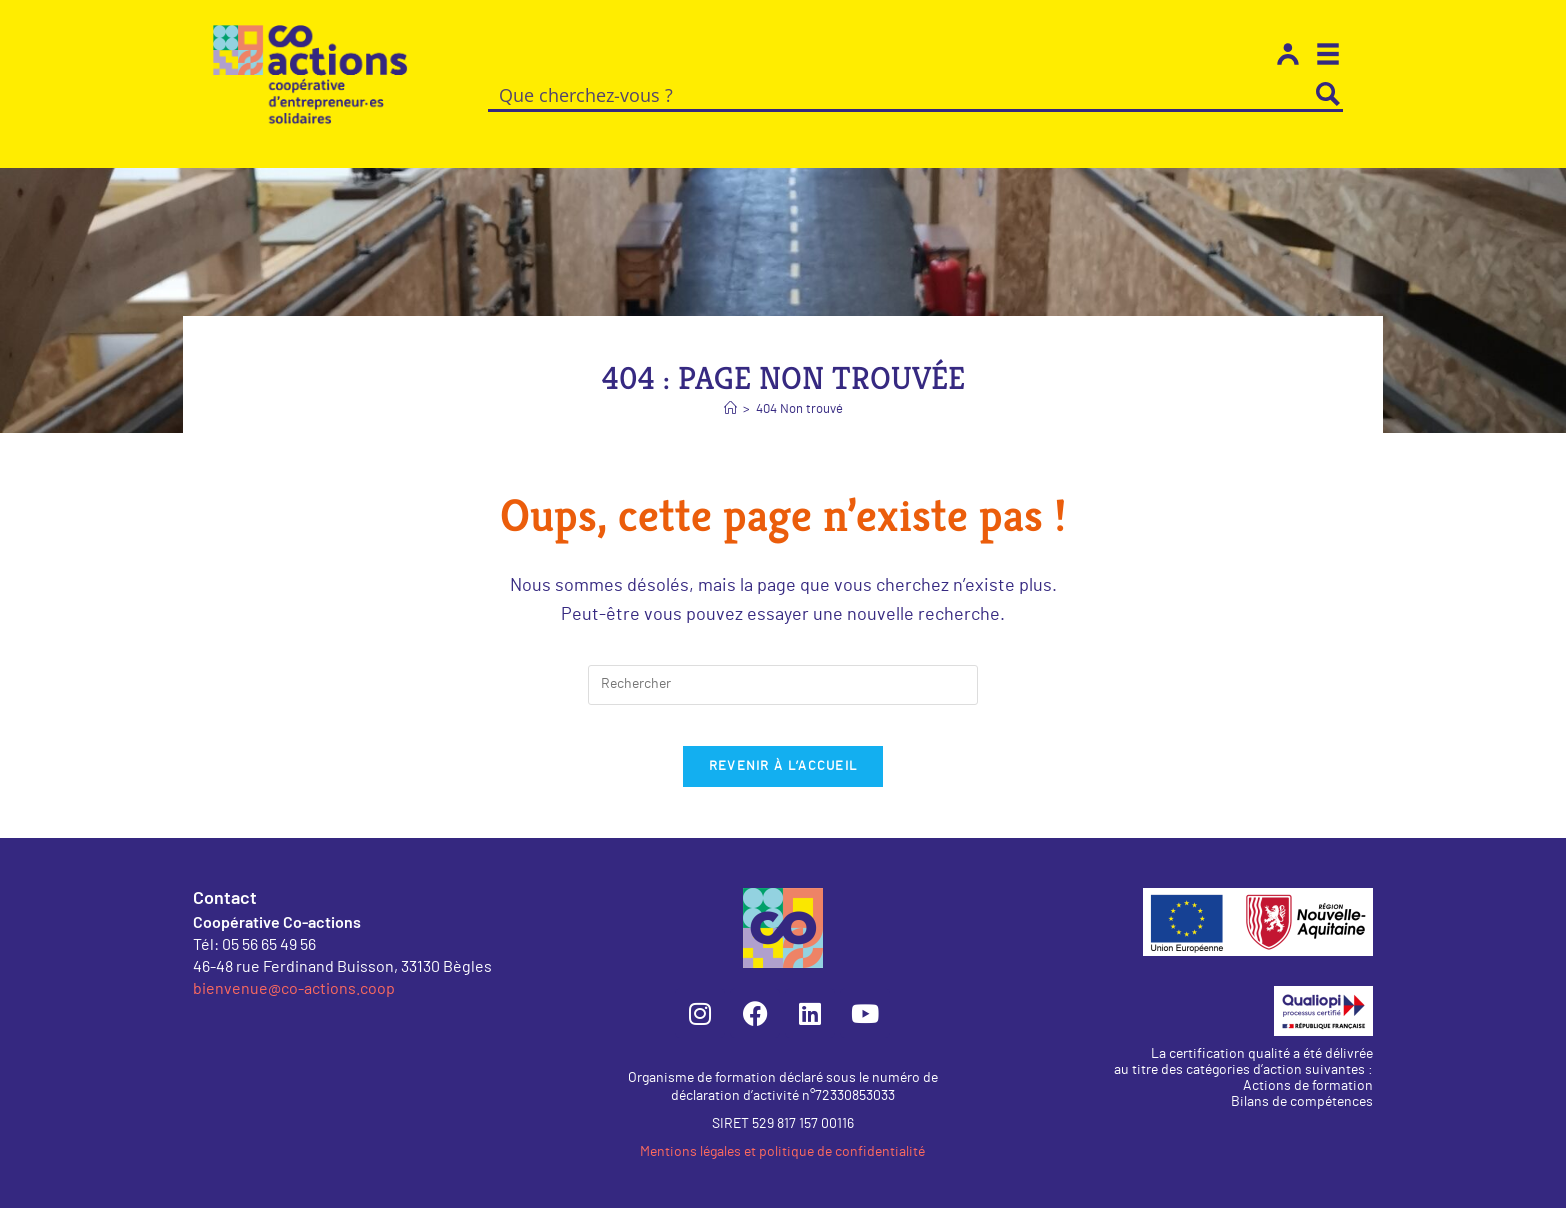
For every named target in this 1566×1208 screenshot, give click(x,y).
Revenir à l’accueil (783, 763)
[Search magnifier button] (1328, 94)
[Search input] (901, 94)
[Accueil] (730, 386)
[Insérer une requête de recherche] (783, 662)
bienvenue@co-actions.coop (294, 984)
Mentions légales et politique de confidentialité (782, 1149)
